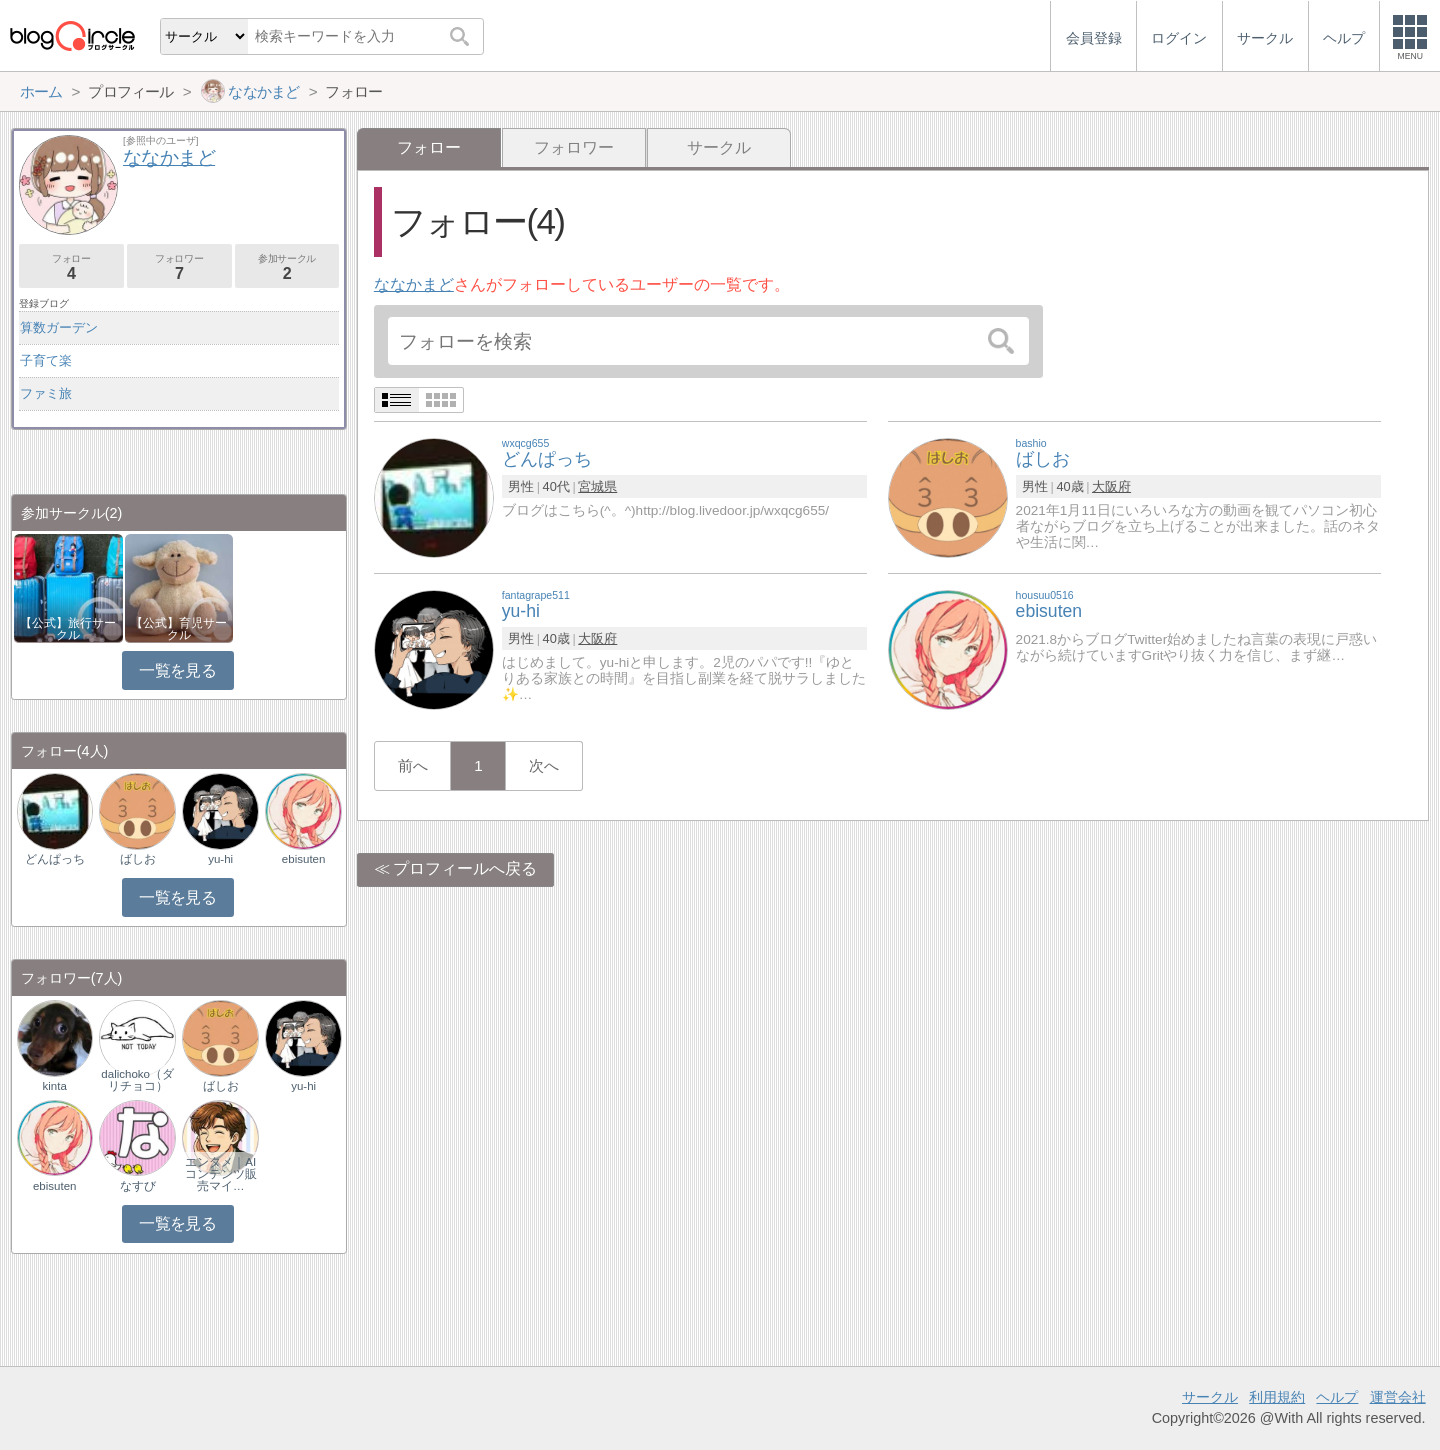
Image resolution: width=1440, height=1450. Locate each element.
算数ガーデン (59, 327)
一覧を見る (177, 670)
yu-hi (220, 859)
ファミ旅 (46, 393)
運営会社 (1398, 1397)
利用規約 (1277, 1397)
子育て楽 (46, 360)
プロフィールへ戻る (465, 868)
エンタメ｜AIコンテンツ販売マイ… (221, 1174)
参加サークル (287, 267)
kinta (55, 1086)
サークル (719, 147)
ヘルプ (1337, 1397)
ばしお (138, 859)
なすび (138, 1186)
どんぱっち (55, 859)
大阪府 (1111, 486)
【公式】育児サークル (179, 629)
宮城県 (597, 486)
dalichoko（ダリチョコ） (137, 1080)
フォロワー (574, 147)
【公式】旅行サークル (68, 629)
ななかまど (414, 284)
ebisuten (304, 859)
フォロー (71, 267)
